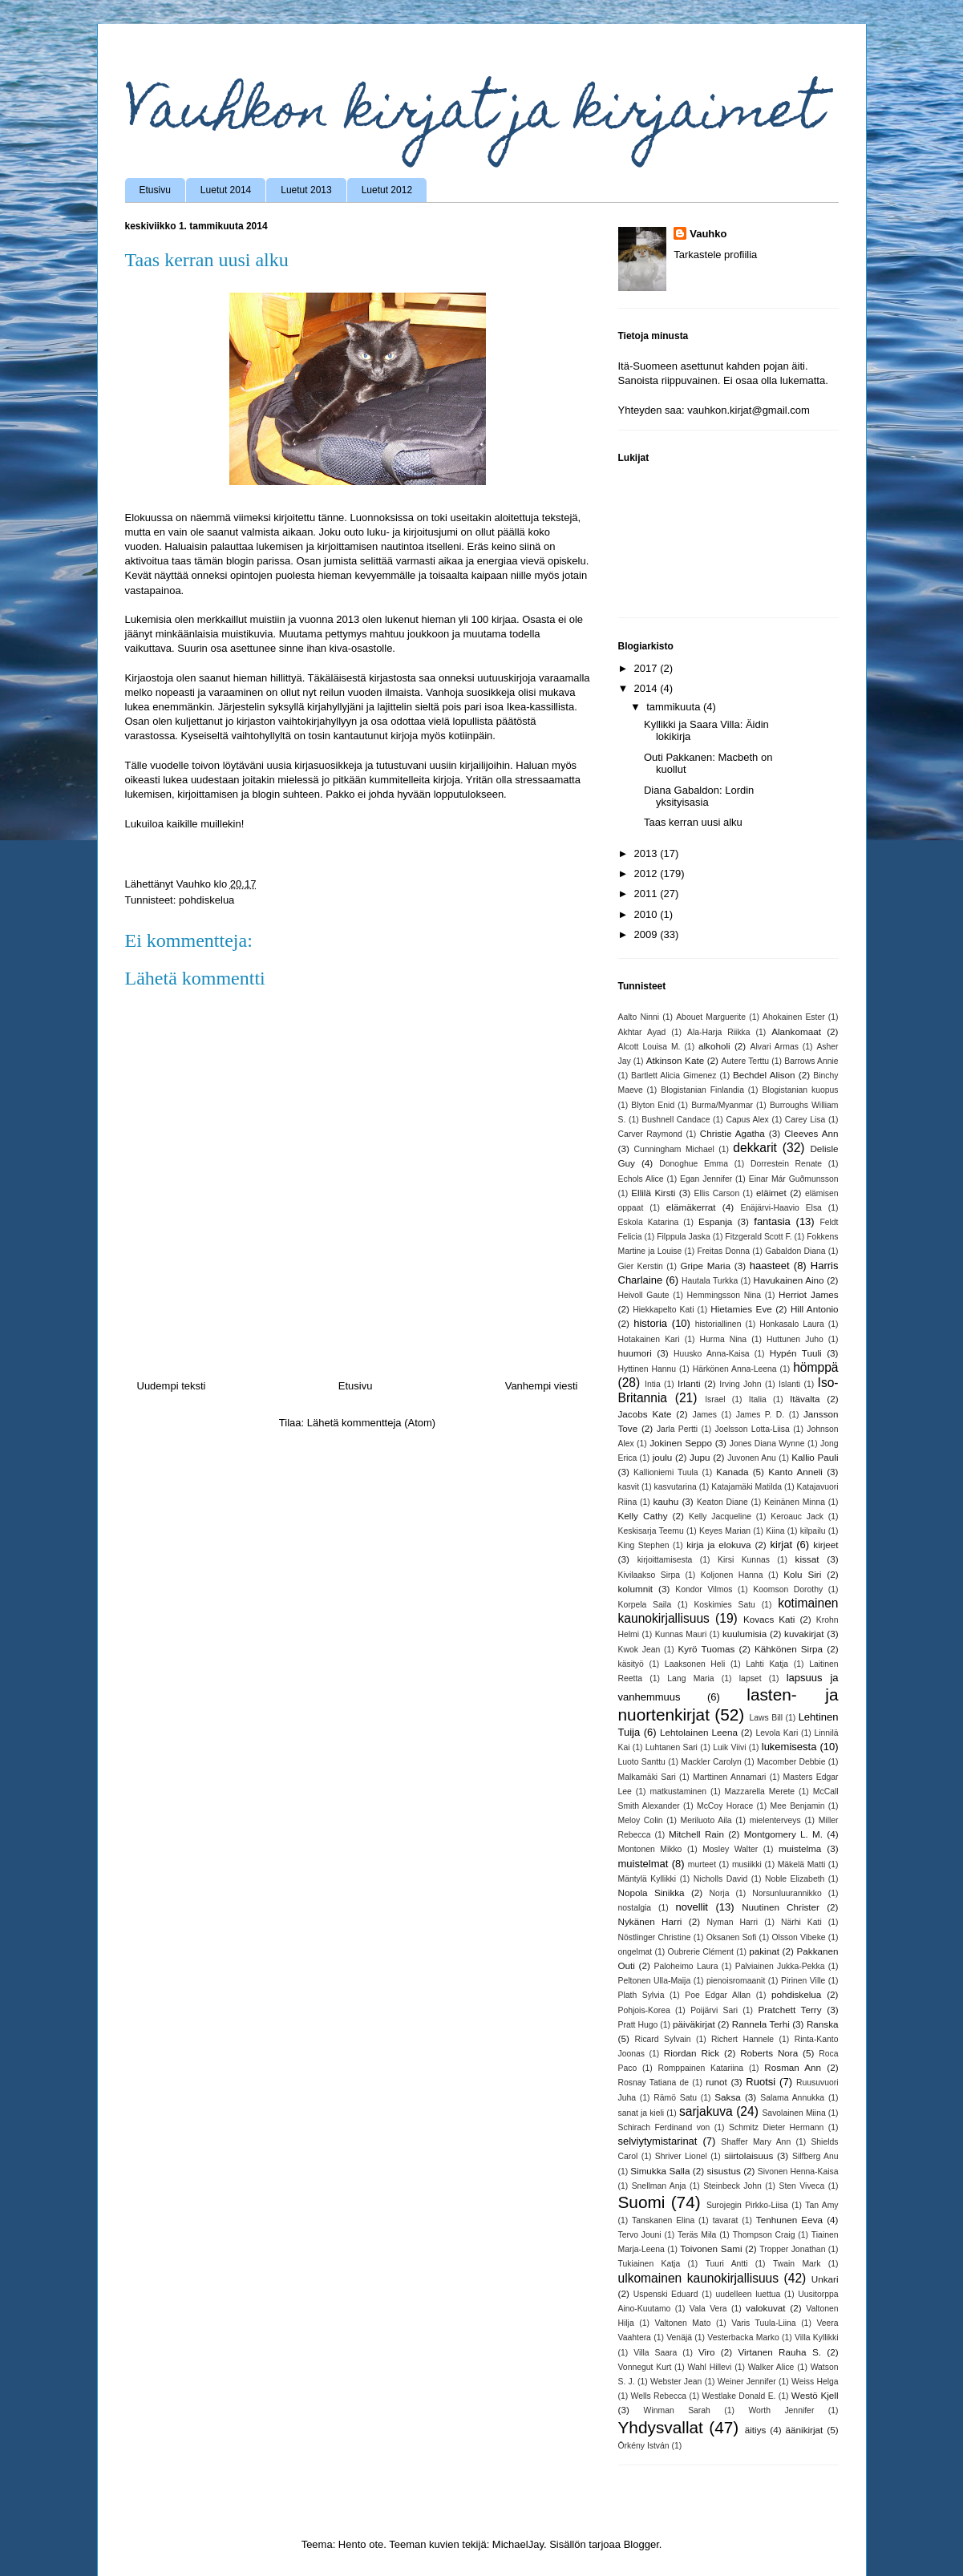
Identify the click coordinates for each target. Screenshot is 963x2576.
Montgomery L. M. (783, 1834)
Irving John (740, 1384)
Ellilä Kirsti (653, 1192)
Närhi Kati (801, 1922)
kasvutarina (675, 1486)
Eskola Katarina (648, 1222)
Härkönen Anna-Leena (735, 1369)
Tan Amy (821, 2205)
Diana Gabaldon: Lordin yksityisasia (699, 796)
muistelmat (643, 1864)
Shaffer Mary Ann (756, 2141)
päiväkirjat (694, 2024)
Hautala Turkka (710, 1280)
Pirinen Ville (803, 1980)
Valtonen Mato (683, 2323)
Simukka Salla (660, 2171)
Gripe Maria (705, 1265)
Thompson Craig (764, 2234)
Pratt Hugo (638, 2024)
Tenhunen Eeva (789, 2219)
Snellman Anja (659, 2186)
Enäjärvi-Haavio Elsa (780, 1207)
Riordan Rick (692, 2053)
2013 (647, 853)
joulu (663, 1457)
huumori (635, 1353)
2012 (647, 873)
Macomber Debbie (791, 1761)
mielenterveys (775, 1820)
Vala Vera (708, 2308)
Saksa (727, 2097)
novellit (691, 1907)
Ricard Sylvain (663, 2039)
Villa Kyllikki (817, 2337)
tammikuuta (674, 707)
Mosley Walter (730, 1849)
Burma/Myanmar (722, 1105)
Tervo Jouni (640, 2234)
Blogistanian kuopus (800, 1090)
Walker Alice (771, 2367)
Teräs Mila (697, 2234)
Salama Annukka (792, 2097)
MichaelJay (518, 2544)
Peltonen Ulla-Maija (654, 1980)
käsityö (631, 1664)
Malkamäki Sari (647, 1777)
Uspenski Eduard (665, 2294)
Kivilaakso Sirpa (649, 1575)
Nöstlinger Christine (654, 1937)
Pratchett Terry (789, 2009)
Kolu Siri (802, 1574)
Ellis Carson (717, 1193)
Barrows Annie (811, 1061)
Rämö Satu (675, 2097)
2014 (647, 688)
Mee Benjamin (798, 1806)
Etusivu (155, 190)
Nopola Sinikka (651, 1892)
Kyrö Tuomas (706, 1649)
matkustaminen (677, 1791)
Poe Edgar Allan (718, 1995)
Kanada (732, 1471)
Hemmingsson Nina (724, 1295)
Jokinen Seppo (680, 1443)
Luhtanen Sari (671, 1747)
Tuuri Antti (727, 2263)
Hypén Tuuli (796, 1353)
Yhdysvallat (660, 2427)
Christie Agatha (732, 1133)
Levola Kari (776, 1733)
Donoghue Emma (693, 1163)
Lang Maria (690, 1678)
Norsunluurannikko (787, 1893)
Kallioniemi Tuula (665, 1472)
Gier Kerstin (640, 1266)
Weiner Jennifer (747, 2381)
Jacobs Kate (645, 1414)
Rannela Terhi (761, 2024)
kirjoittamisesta (665, 1559)
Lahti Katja (767, 1664)
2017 (647, 668)
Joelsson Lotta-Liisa (751, 1429)
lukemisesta (789, 1747)
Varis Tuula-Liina (763, 2323)
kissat (807, 1559)
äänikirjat (804, 2429)
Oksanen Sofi (731, 1937)
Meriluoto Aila (706, 1820)
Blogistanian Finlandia (702, 1090)
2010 (647, 914)
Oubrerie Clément (701, 1951)
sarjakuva (706, 2111)
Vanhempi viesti (541, 1386)
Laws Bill (766, 1717)
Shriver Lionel (681, 2156)
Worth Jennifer (781, 2410)
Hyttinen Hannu (647, 1369)
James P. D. (760, 1414)
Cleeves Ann (811, 1133)
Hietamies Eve (741, 1309)
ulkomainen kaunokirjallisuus (698, 2278)
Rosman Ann (792, 2067)
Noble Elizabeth (794, 1878)
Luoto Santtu (642, 1761)
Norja (720, 1893)
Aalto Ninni (639, 1017)
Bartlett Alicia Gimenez (673, 1075)
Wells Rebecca (659, 2396)
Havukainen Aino (789, 1280)
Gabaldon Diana (795, 1251)
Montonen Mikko (650, 1849)
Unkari (825, 2279)
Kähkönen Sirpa (789, 1649)
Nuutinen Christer (780, 1907)
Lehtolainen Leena (699, 1732)
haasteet (770, 1266)
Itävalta (805, 1398)
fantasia (772, 1221)
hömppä (815, 1367)
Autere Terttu (746, 1061)
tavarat (725, 2220)
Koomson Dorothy (788, 1589)
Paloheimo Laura (686, 1966)
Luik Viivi (729, 1747)
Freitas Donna (723, 1251)
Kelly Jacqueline (720, 1516)
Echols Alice (641, 1179)
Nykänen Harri (650, 1921)
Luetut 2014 (225, 190)
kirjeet (825, 1544)
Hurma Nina (723, 1339)
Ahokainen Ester (794, 1017)
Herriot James (809, 1294)
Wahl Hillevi (710, 2367)
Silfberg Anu (815, 2156)
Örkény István (644, 2445)
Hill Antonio (815, 1309)
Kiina (775, 1531)
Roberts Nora (769, 2053)
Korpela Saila (645, 1604)
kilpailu (813, 1531)
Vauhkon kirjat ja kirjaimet (473, 115)
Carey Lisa (805, 1119)
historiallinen (718, 1324)
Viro (706, 2352)
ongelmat (635, 1951)
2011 (647, 894)
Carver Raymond (650, 1134)
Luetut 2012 (387, 190)
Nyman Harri (733, 1922)
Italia (758, 1399)
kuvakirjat (803, 1633)
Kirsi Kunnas (744, 1559)
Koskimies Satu (724, 1604)
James (704, 1414)
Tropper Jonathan (792, 2249)
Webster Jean (676, 2381)
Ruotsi (760, 2082)
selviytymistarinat (658, 2141)
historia (650, 1323)
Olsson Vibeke (798, 1937)
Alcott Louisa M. (649, 1046)
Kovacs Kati (769, 1619)
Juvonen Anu (751, 1458)
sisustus (724, 2171)
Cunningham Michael (674, 1149)
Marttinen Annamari (729, 1777)
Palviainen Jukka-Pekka (780, 1966)
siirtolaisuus (748, 2155)
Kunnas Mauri (681, 1634)
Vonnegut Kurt (645, 2367)
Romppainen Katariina (700, 2068)
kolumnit (635, 1588)
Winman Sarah (677, 2410)
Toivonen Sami (711, 2248)
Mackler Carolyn (711, 1761)
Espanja (715, 1221)
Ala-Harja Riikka (719, 1032)
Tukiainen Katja (649, 2263)
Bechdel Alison (764, 1075)
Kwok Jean (639, 1649)
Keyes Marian (725, 1531)
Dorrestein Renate (786, 1163)
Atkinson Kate (675, 1060)
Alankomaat (796, 1031)
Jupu (700, 1457)
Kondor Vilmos (703, 1589)
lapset (750, 1678)
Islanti (789, 1384)
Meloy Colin (640, 1820)
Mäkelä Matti (802, 1864)
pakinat (764, 1951)
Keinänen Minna (794, 1502)
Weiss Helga (815, 2381)
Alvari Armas (775, 1046)
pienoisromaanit (735, 1980)
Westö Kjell (815, 2395)
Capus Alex (747, 1119)
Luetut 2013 (306, 190)
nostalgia (635, 1907)
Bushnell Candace (675, 1119)
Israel (715, 1399)
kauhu (665, 1501)
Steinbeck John (732, 2186)
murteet (702, 1864)
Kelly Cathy (643, 1515)
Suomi (642, 2202)
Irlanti (689, 1383)
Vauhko (708, 234)
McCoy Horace (725, 1806)
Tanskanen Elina (663, 2220)
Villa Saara (655, 2352)
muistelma (800, 1848)
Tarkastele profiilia (715, 255)
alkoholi (714, 1046)
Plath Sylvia (641, 1995)
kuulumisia (744, 1633)
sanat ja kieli (641, 2113)
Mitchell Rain (696, 1834)
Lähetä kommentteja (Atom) (371, 1423)
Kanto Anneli (795, 1471)
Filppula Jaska (683, 1236)
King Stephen (644, 1545)
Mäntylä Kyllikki (647, 1878)
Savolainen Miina (793, 2113)
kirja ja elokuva (718, 1544)
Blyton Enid (652, 1105)
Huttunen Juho (795, 1339)
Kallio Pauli (814, 1457)
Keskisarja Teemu (651, 1531)
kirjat (781, 1545)
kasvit (629, 1486)
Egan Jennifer (706, 1179)
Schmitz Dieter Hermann (776, 2127)
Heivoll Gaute (644, 1295)
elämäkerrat (691, 1207)
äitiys (756, 2429)
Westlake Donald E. (739, 2396)
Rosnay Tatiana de (654, 2082)
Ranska (823, 2024)
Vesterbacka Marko (743, 2337)
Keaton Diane (722, 1502)
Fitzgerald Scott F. (758, 1236)
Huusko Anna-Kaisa (712, 1353)
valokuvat (765, 2308)
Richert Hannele (742, 2039)
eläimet (771, 1192)
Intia (653, 1384)
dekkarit (755, 1148)
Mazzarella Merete (760, 1791)
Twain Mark (797, 2263)
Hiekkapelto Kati (663, 1309)
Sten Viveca (802, 2186)
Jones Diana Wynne (767, 1443)
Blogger (641, 2544)
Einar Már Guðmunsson (794, 1179)
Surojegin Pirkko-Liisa (747, 2205)
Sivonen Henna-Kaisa (798, 2171)
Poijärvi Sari (714, 2010)
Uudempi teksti (171, 1386)
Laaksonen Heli (695, 1664)
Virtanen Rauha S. (779, 2352)
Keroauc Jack (797, 1516)
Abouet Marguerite (711, 1017)
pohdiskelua (206, 900)
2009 (647, 934)
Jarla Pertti (677, 1429)
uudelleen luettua (747, 2294)
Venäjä (679, 2337)
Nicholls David (720, 1878)
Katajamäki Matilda (746, 1486)
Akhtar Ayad (642, 1032)
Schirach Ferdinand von (664, 2127)
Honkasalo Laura (791, 1324)
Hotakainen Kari (649, 1339)
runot (716, 2082)
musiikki (747, 1864)
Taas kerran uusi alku (693, 822)
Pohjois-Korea (644, 2010)
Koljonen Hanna (732, 1575)
